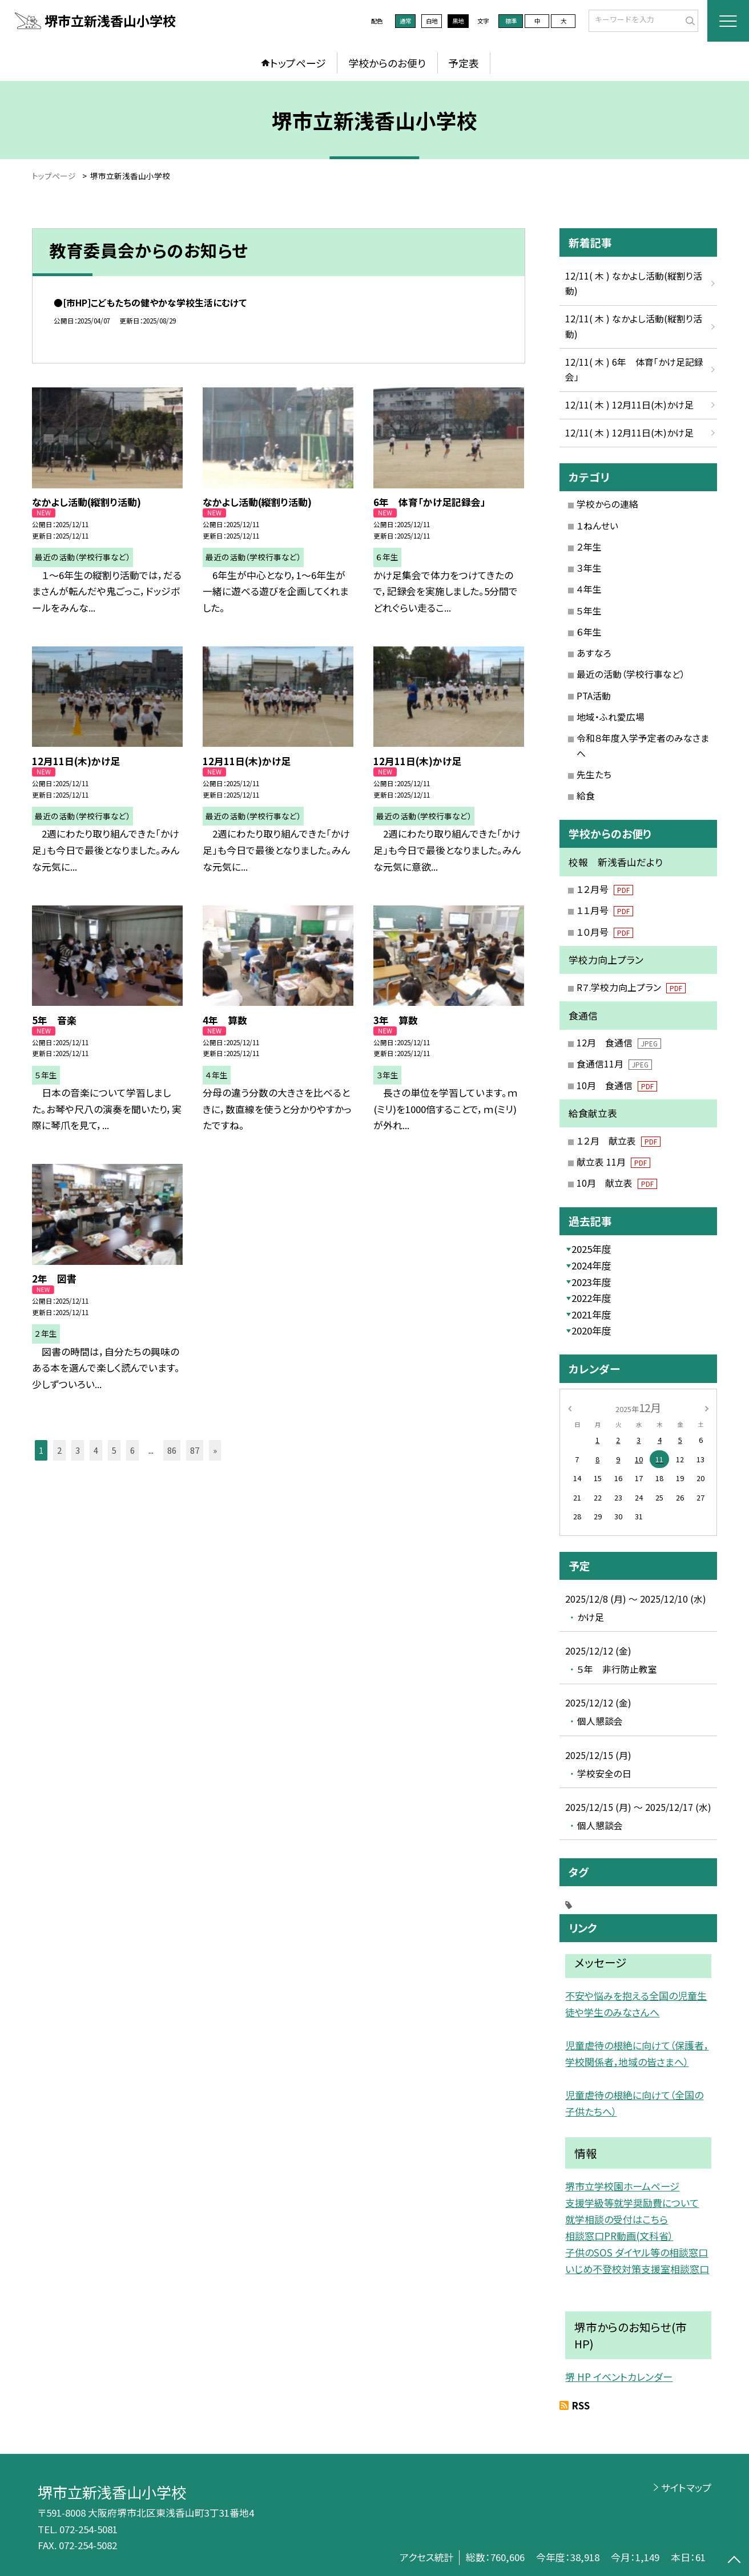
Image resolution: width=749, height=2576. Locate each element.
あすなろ (594, 653)
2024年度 (591, 1265)
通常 (405, 21)
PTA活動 (594, 695)
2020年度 (591, 1330)
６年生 (589, 631)
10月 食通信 (617, 1085)
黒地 (458, 21)
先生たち (594, 774)
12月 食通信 (619, 1042)
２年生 (589, 546)
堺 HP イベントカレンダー (619, 2376)
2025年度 (591, 1249)
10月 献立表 (617, 1183)
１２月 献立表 (619, 1140)
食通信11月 (615, 1063)
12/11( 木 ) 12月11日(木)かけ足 (629, 404)
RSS (580, 2405)
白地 (431, 21)
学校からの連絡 (607, 504)
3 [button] (77, 1450)
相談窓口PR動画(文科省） (619, 2236)
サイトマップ (686, 2487)
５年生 (589, 610)
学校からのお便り (387, 62)
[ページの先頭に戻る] (734, 2561)
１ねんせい (597, 525)
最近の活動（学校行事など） (631, 674)
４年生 (589, 589)
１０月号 (605, 932)
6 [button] (132, 1450)
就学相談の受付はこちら (616, 2219)
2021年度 (591, 1314)
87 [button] (194, 1450)
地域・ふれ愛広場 (611, 716)
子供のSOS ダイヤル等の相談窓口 (636, 2252)
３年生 (589, 568)
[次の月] (706, 1407)
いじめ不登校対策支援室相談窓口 (637, 2269)
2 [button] (59, 1450)
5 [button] (114, 1450)
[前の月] (569, 1407)
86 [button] (171, 1450)
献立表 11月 (614, 1161)
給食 (586, 795)
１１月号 (605, 910)
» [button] (215, 1450)
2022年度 (591, 1298)
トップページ (298, 62)
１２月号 (605, 889)
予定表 (463, 62)
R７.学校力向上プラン (631, 987)
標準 (511, 21)
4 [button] (96, 1450)
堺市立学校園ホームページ (622, 2186)
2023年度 (591, 1282)
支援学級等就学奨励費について (632, 2202)
